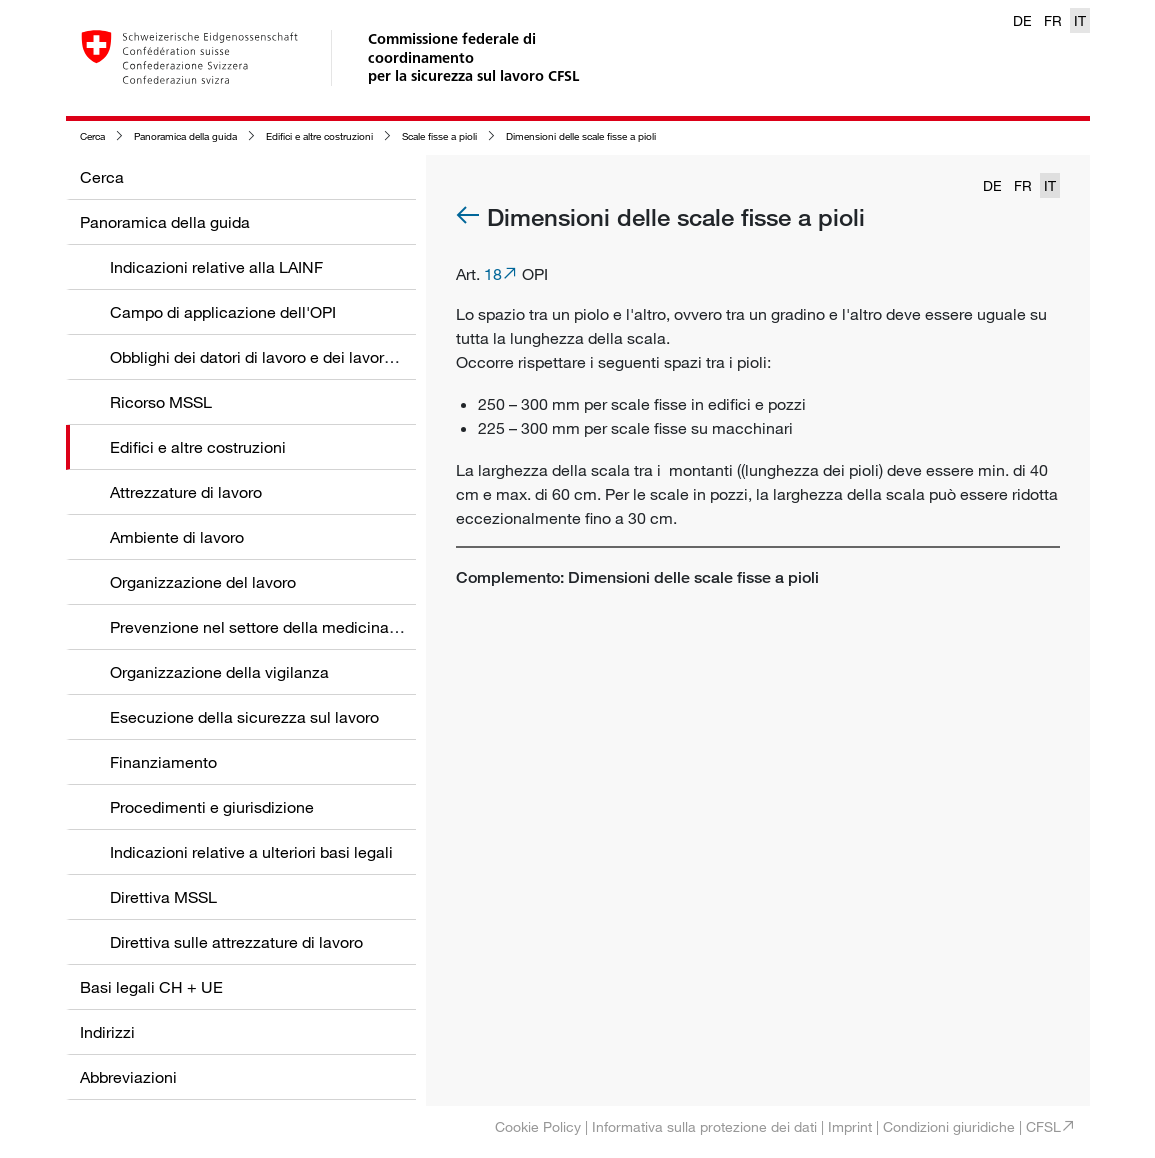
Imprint (850, 1126)
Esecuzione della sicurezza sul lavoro (244, 717)
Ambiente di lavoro (177, 537)
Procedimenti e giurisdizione (212, 807)
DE (1022, 20)
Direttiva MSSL (163, 897)
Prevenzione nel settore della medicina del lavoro (286, 627)
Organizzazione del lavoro (203, 582)
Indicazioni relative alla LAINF (216, 267)
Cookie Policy (538, 1126)
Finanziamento (163, 762)
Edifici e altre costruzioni (319, 136)
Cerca (92, 136)
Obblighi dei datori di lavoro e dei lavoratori (263, 357)
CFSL (1043, 1126)
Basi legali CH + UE (151, 987)
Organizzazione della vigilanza (219, 672)
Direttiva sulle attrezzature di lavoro (236, 942)
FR (1053, 20)
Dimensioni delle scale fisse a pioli (581, 136)
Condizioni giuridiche (949, 1126)
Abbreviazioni (128, 1077)
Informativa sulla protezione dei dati (704, 1126)
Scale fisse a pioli (439, 136)
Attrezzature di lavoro (186, 492)
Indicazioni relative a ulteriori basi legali (251, 852)
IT (1080, 20)
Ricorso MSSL (161, 402)
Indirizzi (107, 1032)
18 (493, 274)
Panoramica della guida (185, 136)
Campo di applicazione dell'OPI (223, 312)
